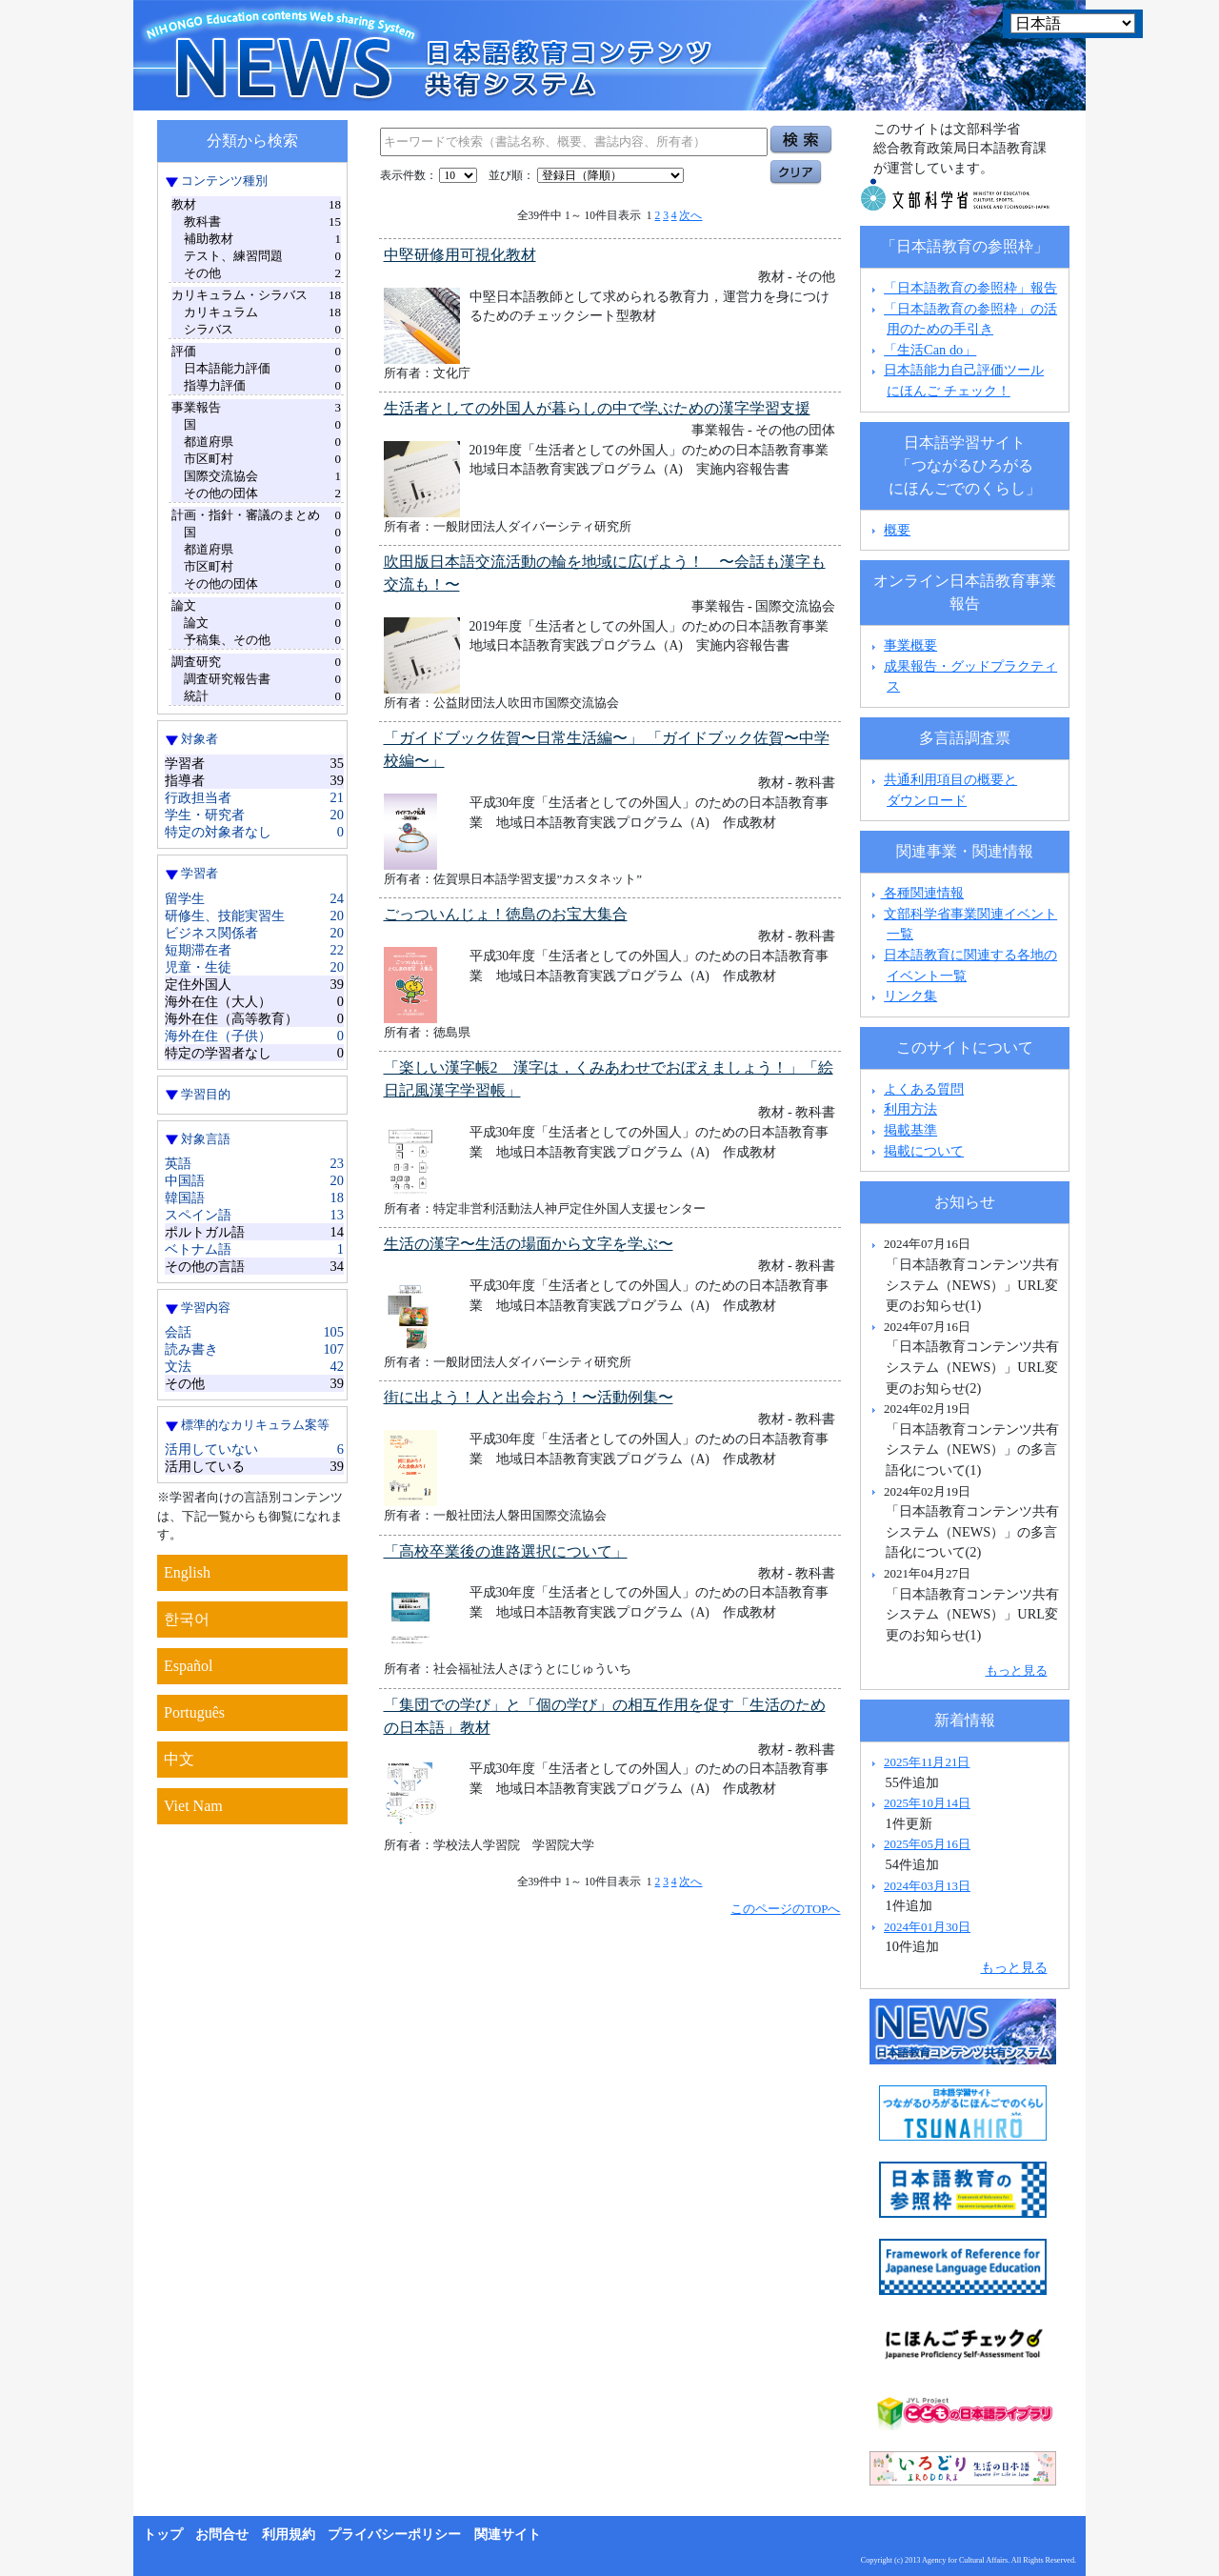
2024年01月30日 (927, 1927)
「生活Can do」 (930, 349)
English (187, 1572)
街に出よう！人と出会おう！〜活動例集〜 (528, 1397)
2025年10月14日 (927, 1803)
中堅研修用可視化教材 (460, 255)
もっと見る (1017, 1670)
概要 (897, 529)
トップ (163, 2534)
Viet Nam (193, 1806)
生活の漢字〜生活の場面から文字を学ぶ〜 (528, 1244)
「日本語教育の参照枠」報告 (970, 287)
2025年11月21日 (926, 1762)
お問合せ (222, 2534)
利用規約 (288, 2534)
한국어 (187, 1619)
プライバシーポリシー (394, 2534)
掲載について (924, 1150)
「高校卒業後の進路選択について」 (506, 1551)
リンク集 (910, 995)
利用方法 (910, 1109)
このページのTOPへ (785, 1909)
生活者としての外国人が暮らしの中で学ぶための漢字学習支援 (597, 408)
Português (194, 1712)
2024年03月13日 (927, 1886)
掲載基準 (910, 1129)
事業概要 (910, 645)
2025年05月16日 (927, 1844)
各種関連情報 (916, 892)
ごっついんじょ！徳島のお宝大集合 (506, 914)
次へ (690, 215)
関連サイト (507, 2534)
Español (188, 1666)
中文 (179, 1759)
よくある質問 (924, 1089)
